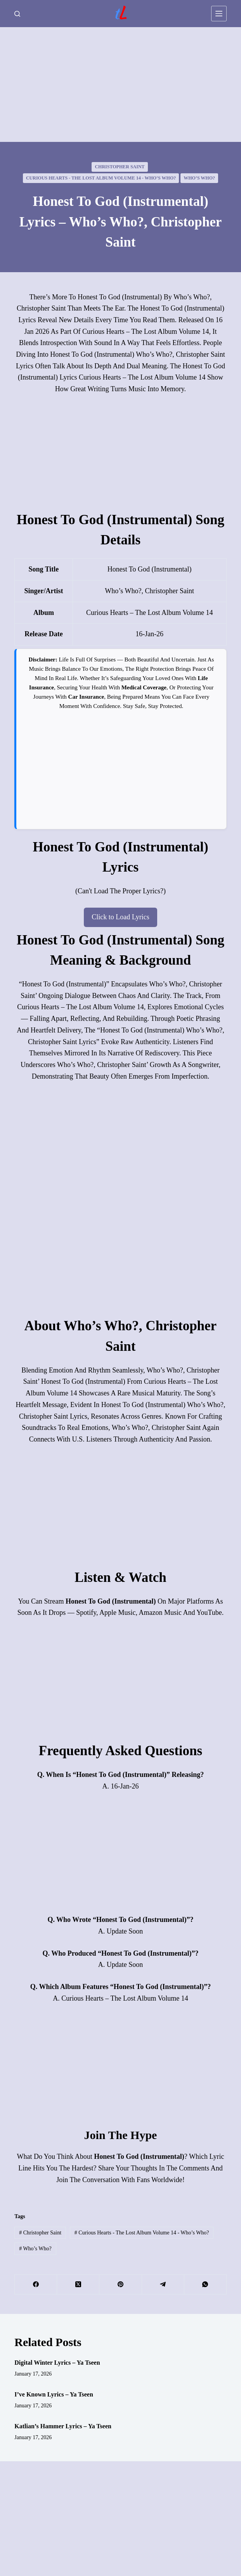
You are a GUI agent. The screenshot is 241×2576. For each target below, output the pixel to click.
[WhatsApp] (205, 2285)
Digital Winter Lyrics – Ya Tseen (57, 2362)
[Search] (17, 14)
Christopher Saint (119, 166)
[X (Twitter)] (78, 2285)
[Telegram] (163, 2285)
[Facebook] (36, 2285)
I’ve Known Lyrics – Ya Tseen (53, 2394)
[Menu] (219, 13)
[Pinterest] (120, 2285)
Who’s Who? (199, 178)
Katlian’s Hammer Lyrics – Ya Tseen (62, 2426)
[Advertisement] (120, 84)
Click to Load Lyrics (120, 917)
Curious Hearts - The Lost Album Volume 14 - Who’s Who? (101, 178)
